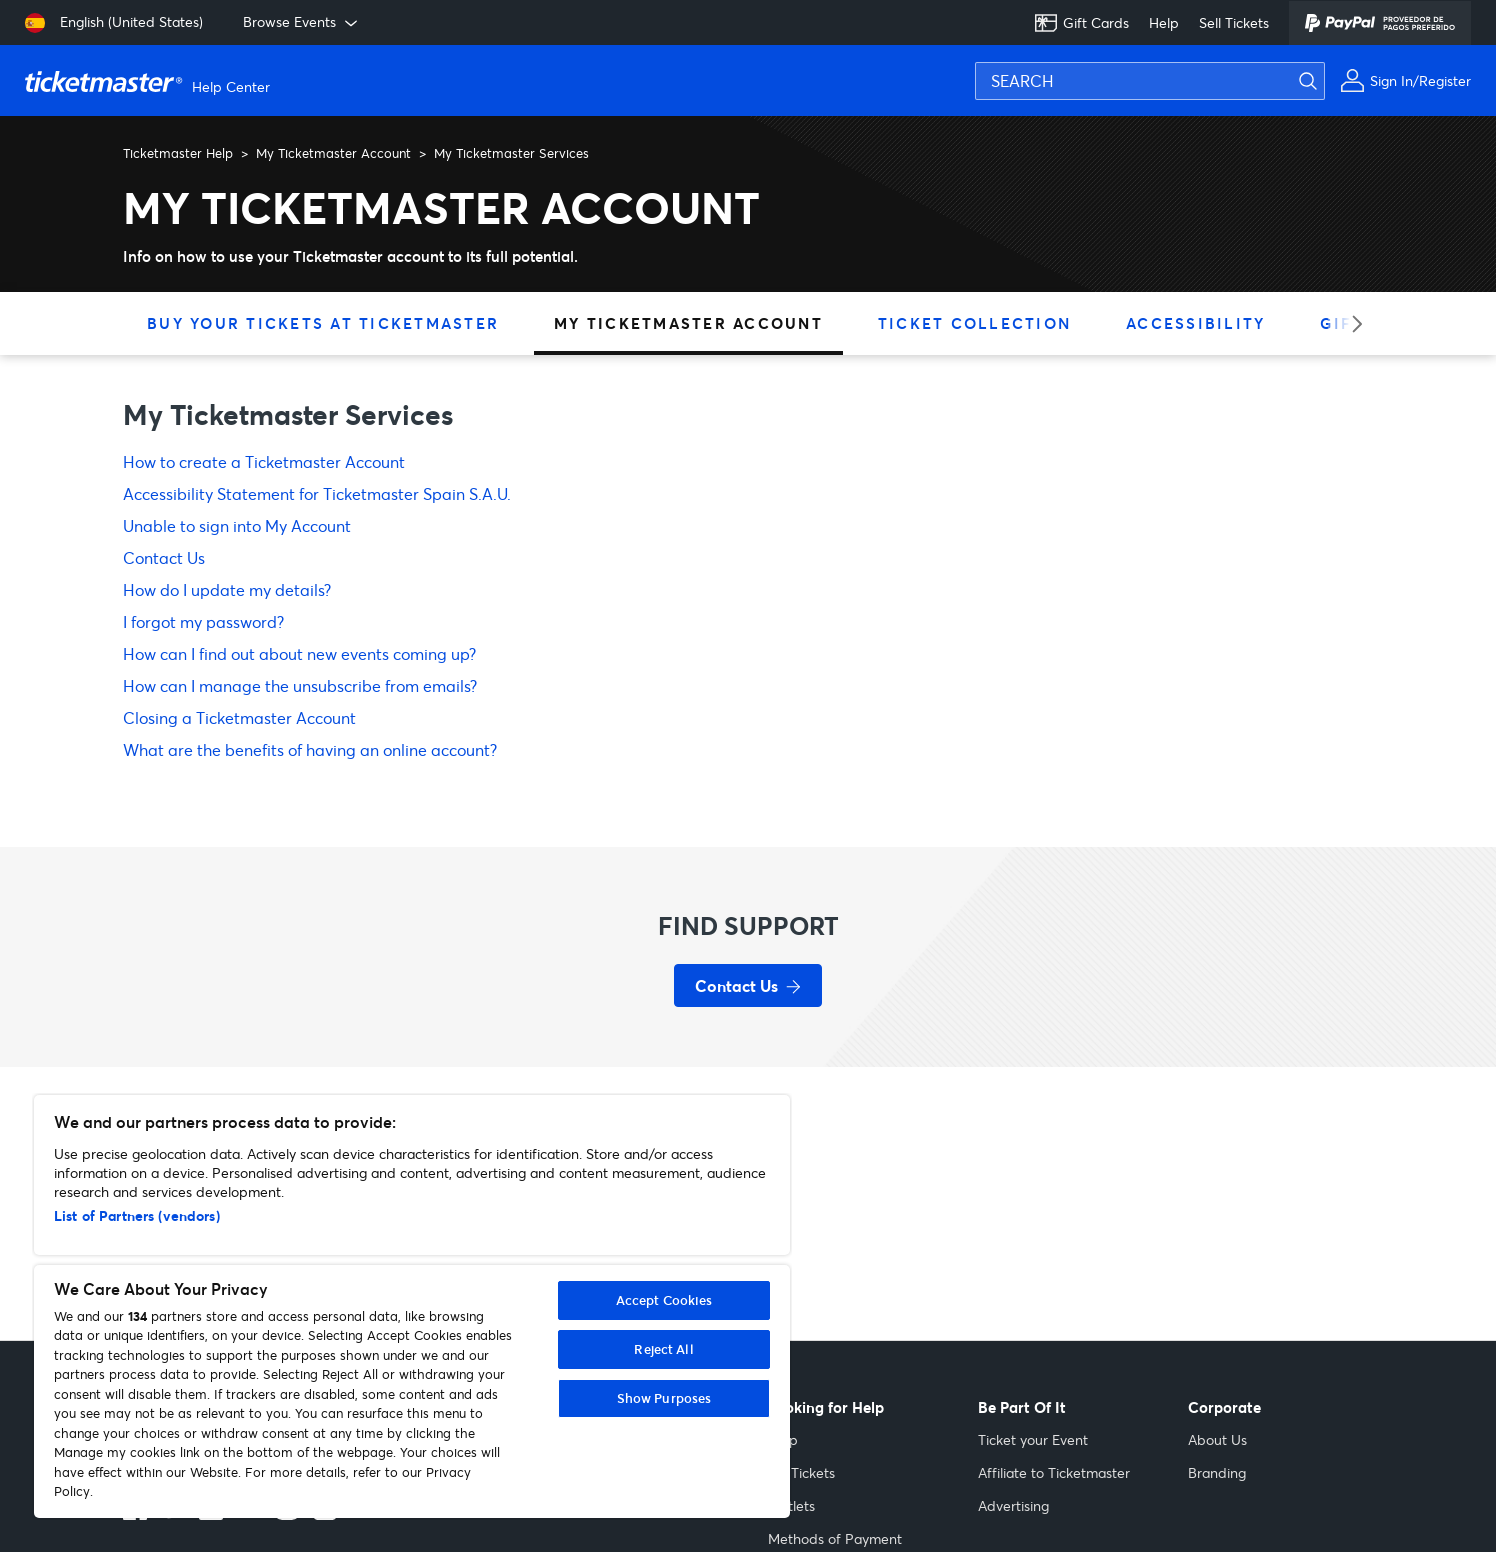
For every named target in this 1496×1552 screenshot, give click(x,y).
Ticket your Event (1033, 1439)
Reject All (663, 1349)
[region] (412, 1306)
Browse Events (302, 22)
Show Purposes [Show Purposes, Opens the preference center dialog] (664, 1398)
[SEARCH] (1150, 81)
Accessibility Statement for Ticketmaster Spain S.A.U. (317, 493)
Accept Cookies (664, 1300)
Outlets (791, 1505)
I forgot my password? (203, 621)
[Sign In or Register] (1405, 80)
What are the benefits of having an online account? (310, 749)
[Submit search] (1320, 81)
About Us (1217, 1439)
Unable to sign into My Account (237, 525)
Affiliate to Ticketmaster (1054, 1472)
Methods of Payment (835, 1538)
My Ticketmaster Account (333, 153)
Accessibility (1195, 323)
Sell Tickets (1234, 22)
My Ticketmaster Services (511, 153)
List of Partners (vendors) (137, 1215)
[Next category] (1350, 323)
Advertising (1013, 1505)
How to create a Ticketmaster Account (264, 461)
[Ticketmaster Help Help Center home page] (150, 81)
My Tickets (801, 1472)
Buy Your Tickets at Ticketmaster (323, 323)
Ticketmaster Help (178, 153)
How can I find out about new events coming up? (299, 653)
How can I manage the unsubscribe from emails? (300, 685)
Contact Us (164, 557)
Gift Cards (1081, 23)
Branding (1217, 1472)
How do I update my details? (227, 589)
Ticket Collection (974, 323)
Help (1164, 22)
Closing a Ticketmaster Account (239, 717)
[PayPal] (1380, 23)
